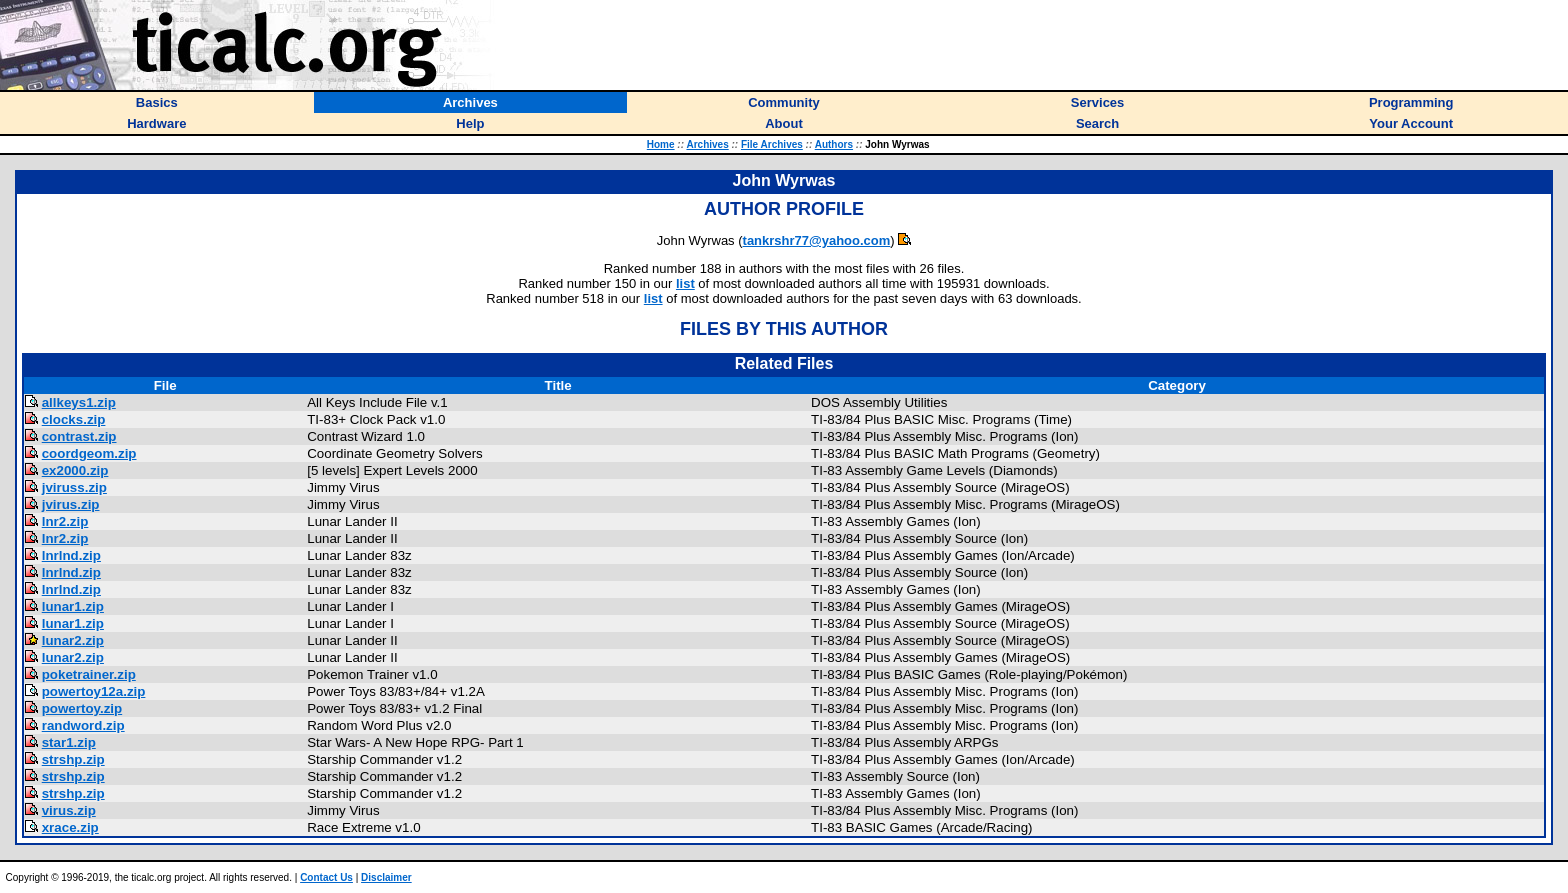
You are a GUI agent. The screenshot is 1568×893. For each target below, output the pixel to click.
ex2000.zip (75, 470)
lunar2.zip (73, 640)
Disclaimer (386, 877)
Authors (834, 144)
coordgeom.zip (89, 453)
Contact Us (326, 877)
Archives (707, 144)
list (685, 283)
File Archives (772, 144)
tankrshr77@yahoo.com (817, 240)
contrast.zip (79, 436)
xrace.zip (70, 827)
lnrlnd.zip (71, 555)
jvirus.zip (71, 504)
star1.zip (69, 742)
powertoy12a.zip (94, 691)
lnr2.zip (65, 521)
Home (661, 144)
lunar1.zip (73, 606)
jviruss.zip (74, 487)
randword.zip (83, 725)
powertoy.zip (82, 708)
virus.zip (69, 810)
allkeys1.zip (79, 402)
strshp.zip (73, 759)
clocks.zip (74, 419)
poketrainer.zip (89, 674)
